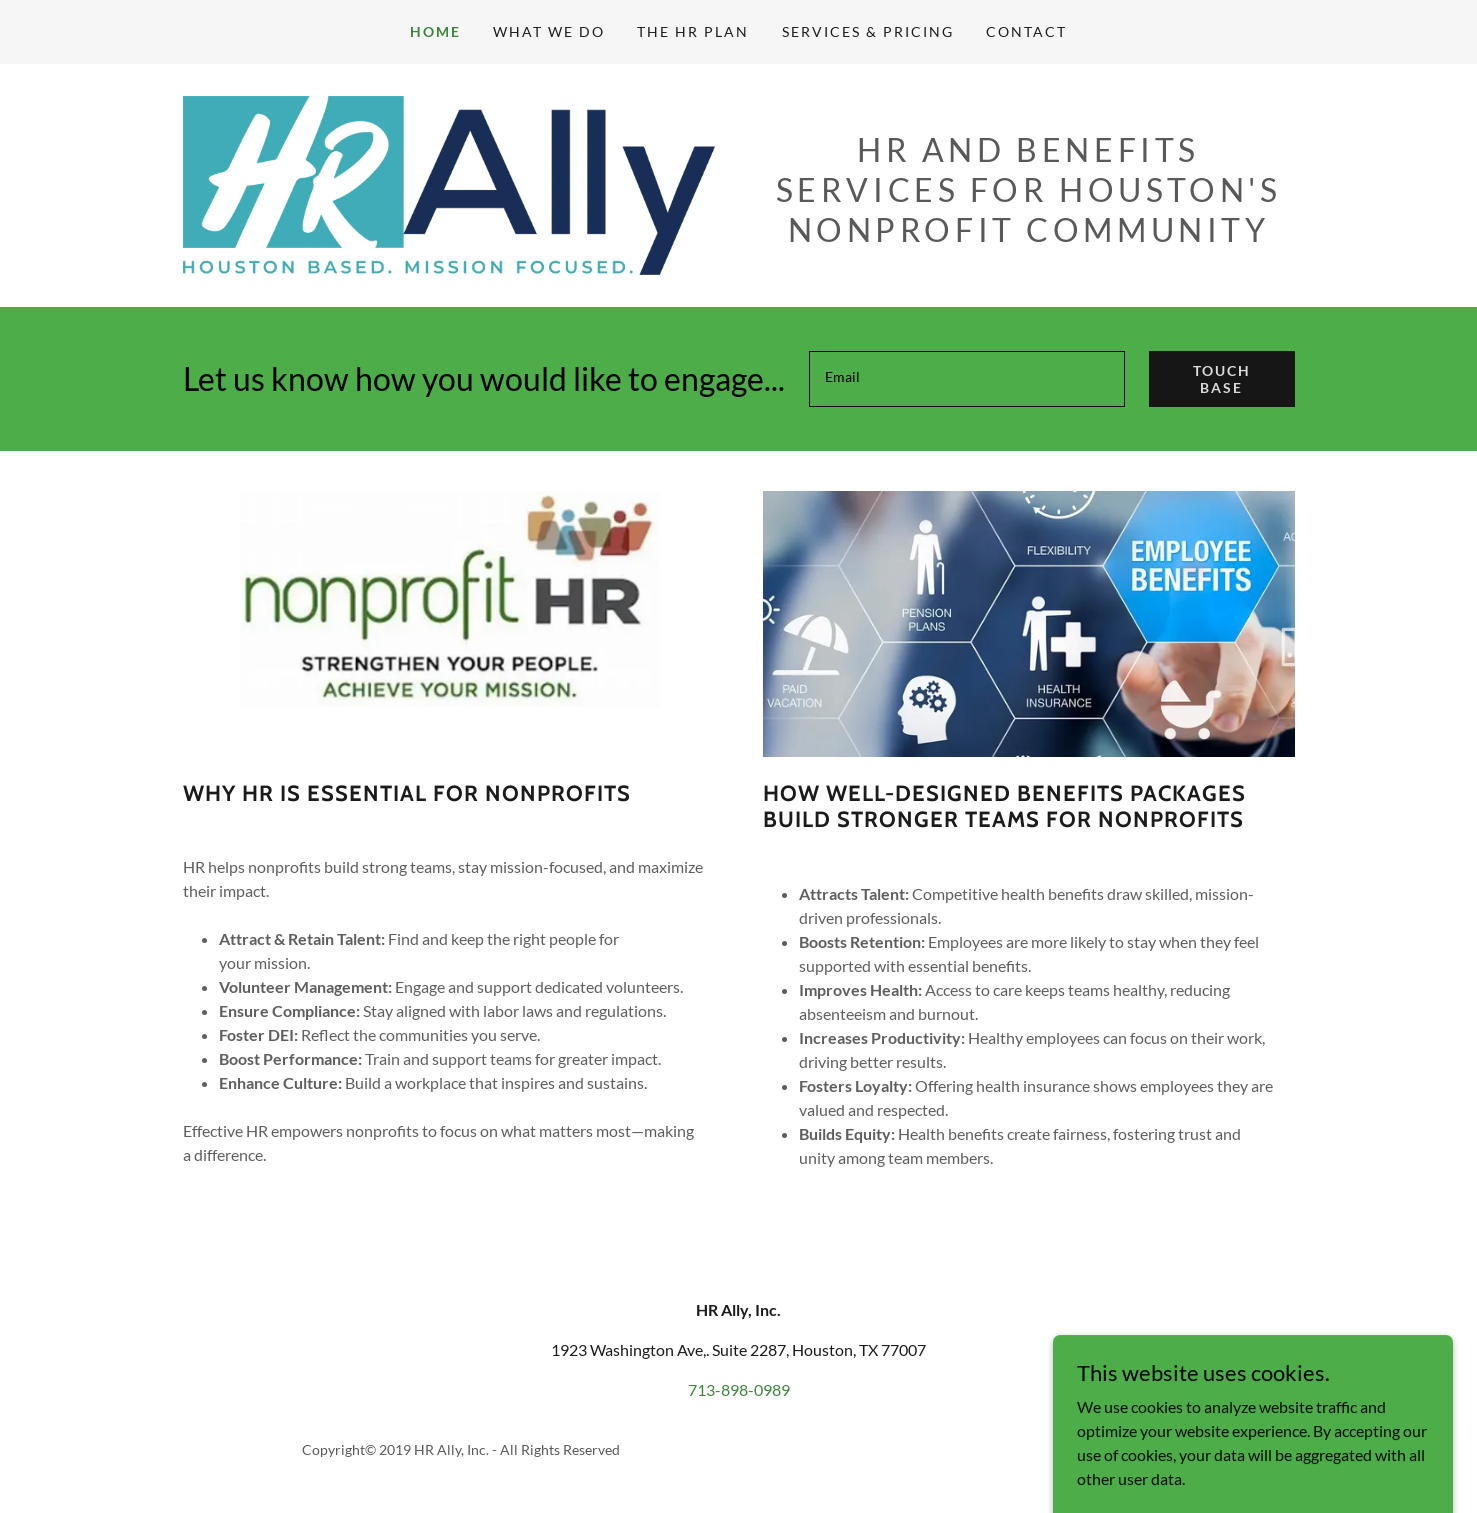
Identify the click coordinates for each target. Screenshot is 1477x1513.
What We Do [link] (549, 31)
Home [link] (435, 31)
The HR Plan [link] (693, 31)
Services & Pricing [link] (868, 31)
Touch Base (1222, 379)
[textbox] (967, 379)
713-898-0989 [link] (739, 1389)
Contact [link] (1026, 31)
